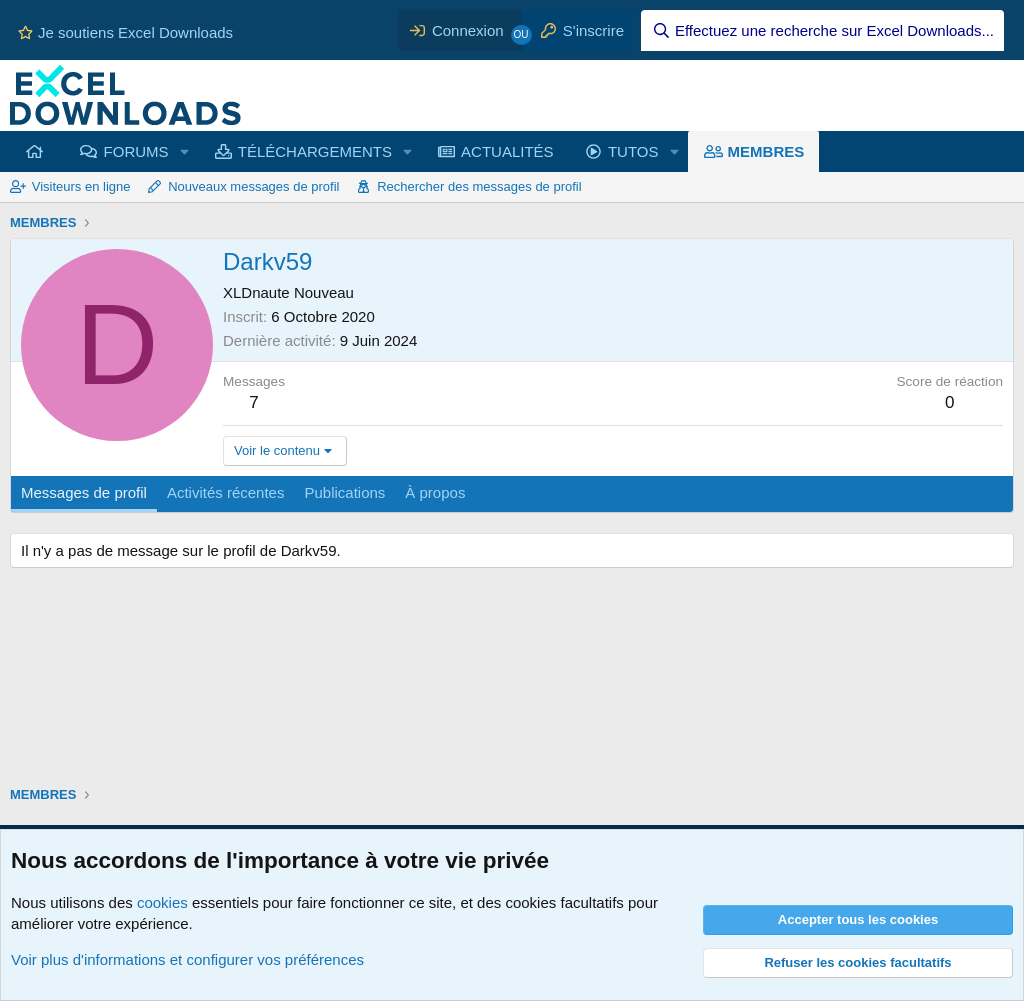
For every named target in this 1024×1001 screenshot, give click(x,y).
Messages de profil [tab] (84, 492)
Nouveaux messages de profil (253, 186)
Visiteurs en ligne (81, 186)
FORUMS (136, 151)
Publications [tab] (344, 492)
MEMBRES (766, 151)
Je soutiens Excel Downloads (125, 32)
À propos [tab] (435, 492)
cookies (162, 902)
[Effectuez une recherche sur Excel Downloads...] (822, 30)
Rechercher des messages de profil (479, 186)
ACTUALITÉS (507, 151)
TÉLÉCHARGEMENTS (315, 151)
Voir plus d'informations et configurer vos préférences (187, 959)
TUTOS (633, 151)
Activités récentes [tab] (226, 492)
